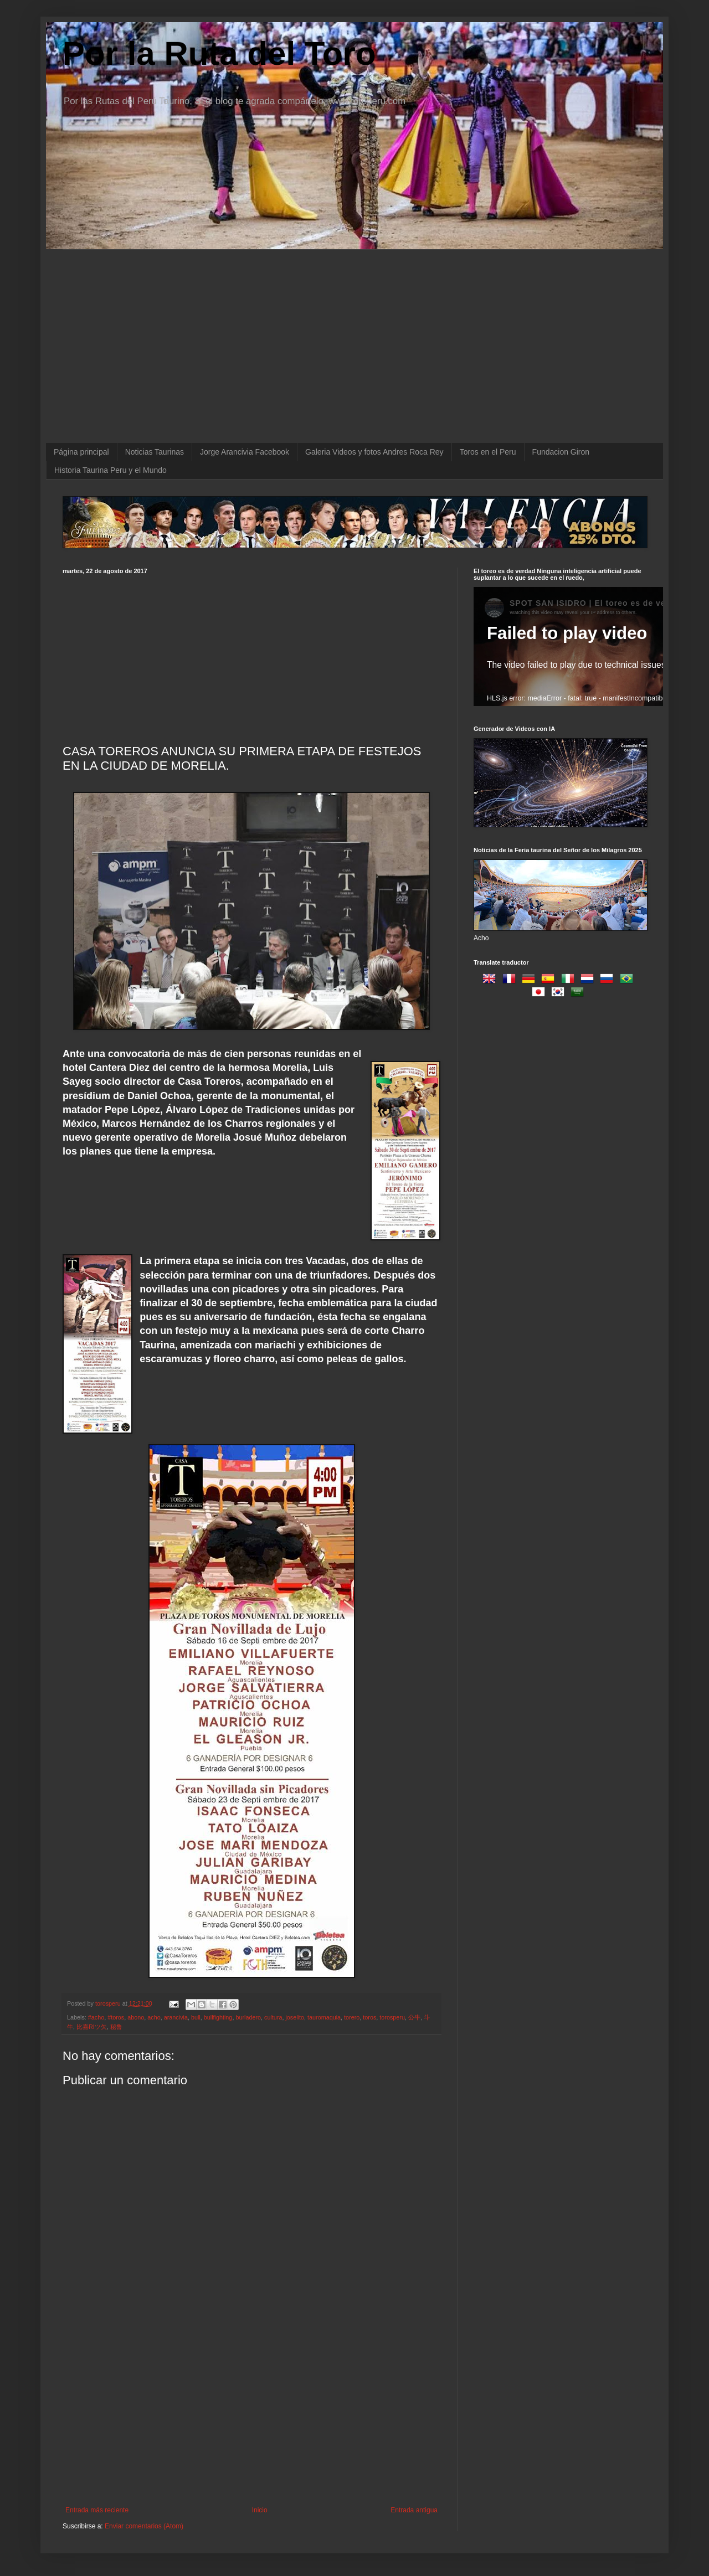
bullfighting (218, 2017)
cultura (273, 2017)
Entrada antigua (414, 2510)
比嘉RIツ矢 (91, 2026)
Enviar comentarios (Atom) (144, 2526)
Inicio (260, 2510)
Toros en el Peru (488, 451)
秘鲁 (116, 2026)
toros (369, 2017)
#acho (96, 2017)
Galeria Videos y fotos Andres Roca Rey (374, 451)
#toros (115, 2017)
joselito (294, 2017)
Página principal (81, 451)
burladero (248, 2017)
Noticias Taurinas (154, 451)
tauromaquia (324, 2017)
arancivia (176, 2017)
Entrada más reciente (97, 2510)
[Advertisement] (251, 657)
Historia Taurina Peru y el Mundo (110, 470)
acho (153, 2017)
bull (196, 2017)
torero (351, 2017)
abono (135, 2017)
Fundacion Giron (561, 451)
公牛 (414, 2017)
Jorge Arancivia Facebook (244, 451)
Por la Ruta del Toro (219, 53)
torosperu (392, 2017)
